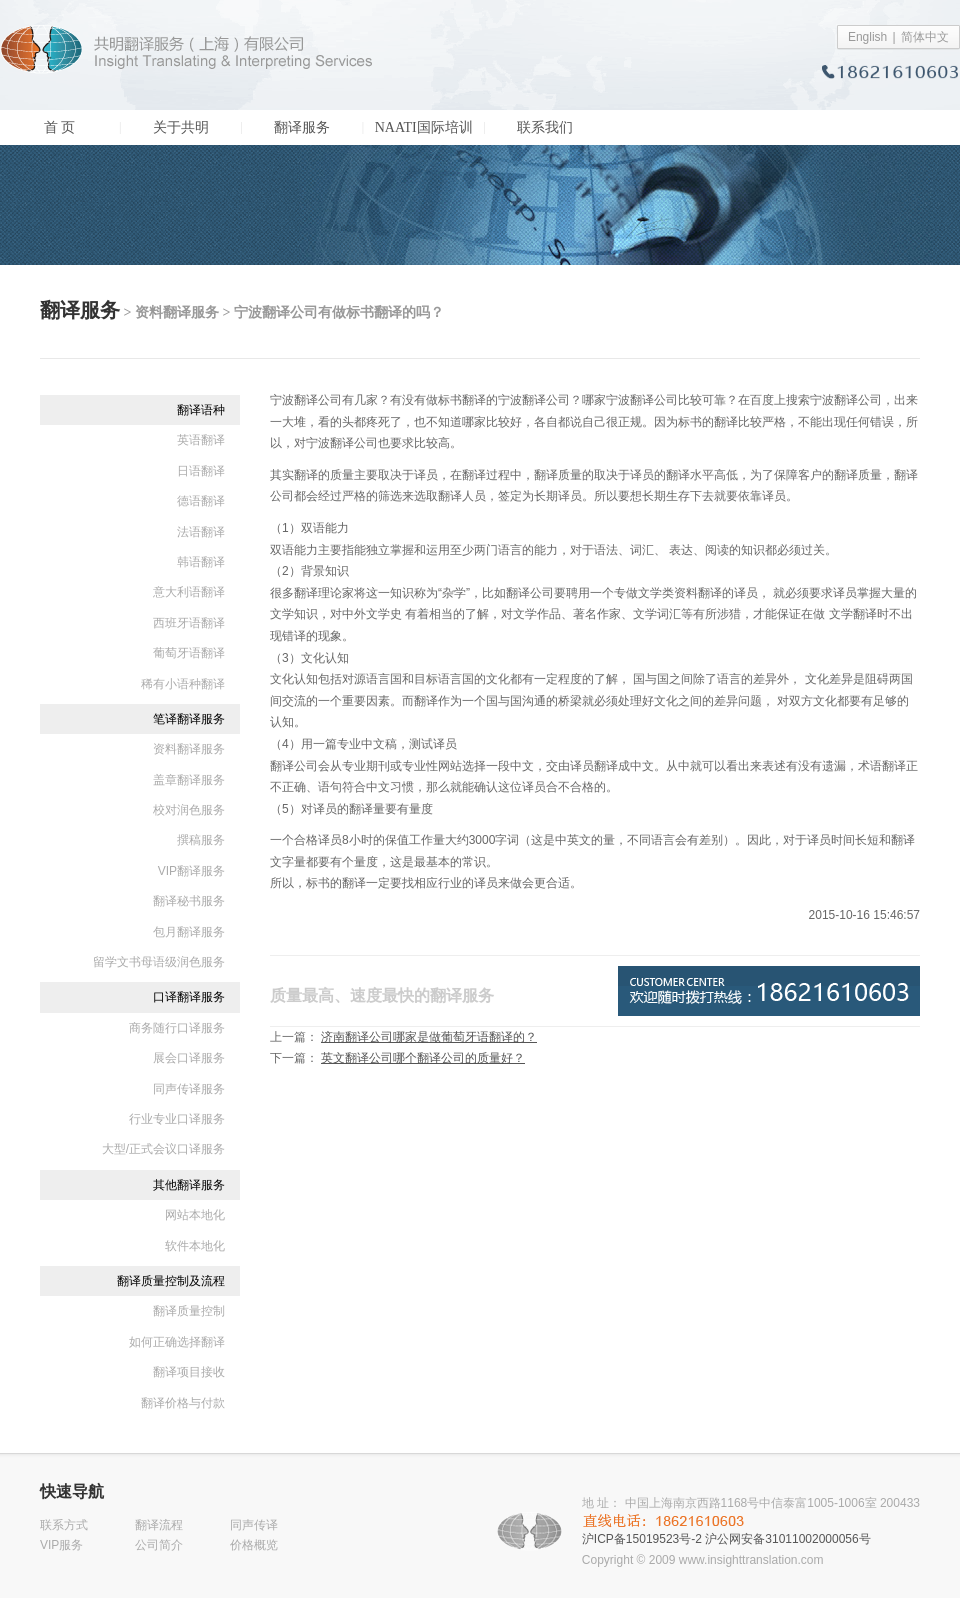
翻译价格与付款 (183, 1403)
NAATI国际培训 (424, 127)
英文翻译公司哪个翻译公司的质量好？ (423, 1058)
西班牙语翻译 (189, 623)
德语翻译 (201, 501)
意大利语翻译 (189, 592)
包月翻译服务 (189, 932)
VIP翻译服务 (191, 871)
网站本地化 (195, 1215)
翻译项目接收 (189, 1372)
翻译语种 (201, 410)
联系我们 (545, 127)
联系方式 (64, 1525)
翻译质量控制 (189, 1311)
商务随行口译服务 (177, 1028)
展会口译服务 (189, 1058)
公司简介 (159, 1545)
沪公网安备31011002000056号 (787, 1539)
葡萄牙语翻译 (189, 653)
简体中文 (925, 37)
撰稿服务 (201, 840)
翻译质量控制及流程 (171, 1281)
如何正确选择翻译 (177, 1342)
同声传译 (254, 1525)
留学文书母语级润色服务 (159, 962)
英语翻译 (201, 440)
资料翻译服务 (189, 749)
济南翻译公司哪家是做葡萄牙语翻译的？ (429, 1037)
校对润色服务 (189, 810)
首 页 (60, 127)
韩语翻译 (201, 562)
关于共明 (181, 127)
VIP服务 (61, 1545)
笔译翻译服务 (189, 719)
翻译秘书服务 (189, 901)
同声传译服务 (189, 1089)
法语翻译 (201, 532)
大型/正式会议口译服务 (163, 1149)
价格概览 (254, 1545)
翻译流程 (159, 1525)
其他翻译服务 (189, 1185)
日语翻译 (201, 471)
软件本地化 (195, 1246)
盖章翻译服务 (189, 780)
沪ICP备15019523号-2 (642, 1539)
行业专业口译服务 (177, 1119)
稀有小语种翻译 (183, 684)
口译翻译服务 (189, 997)
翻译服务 (302, 127)
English (867, 37)
